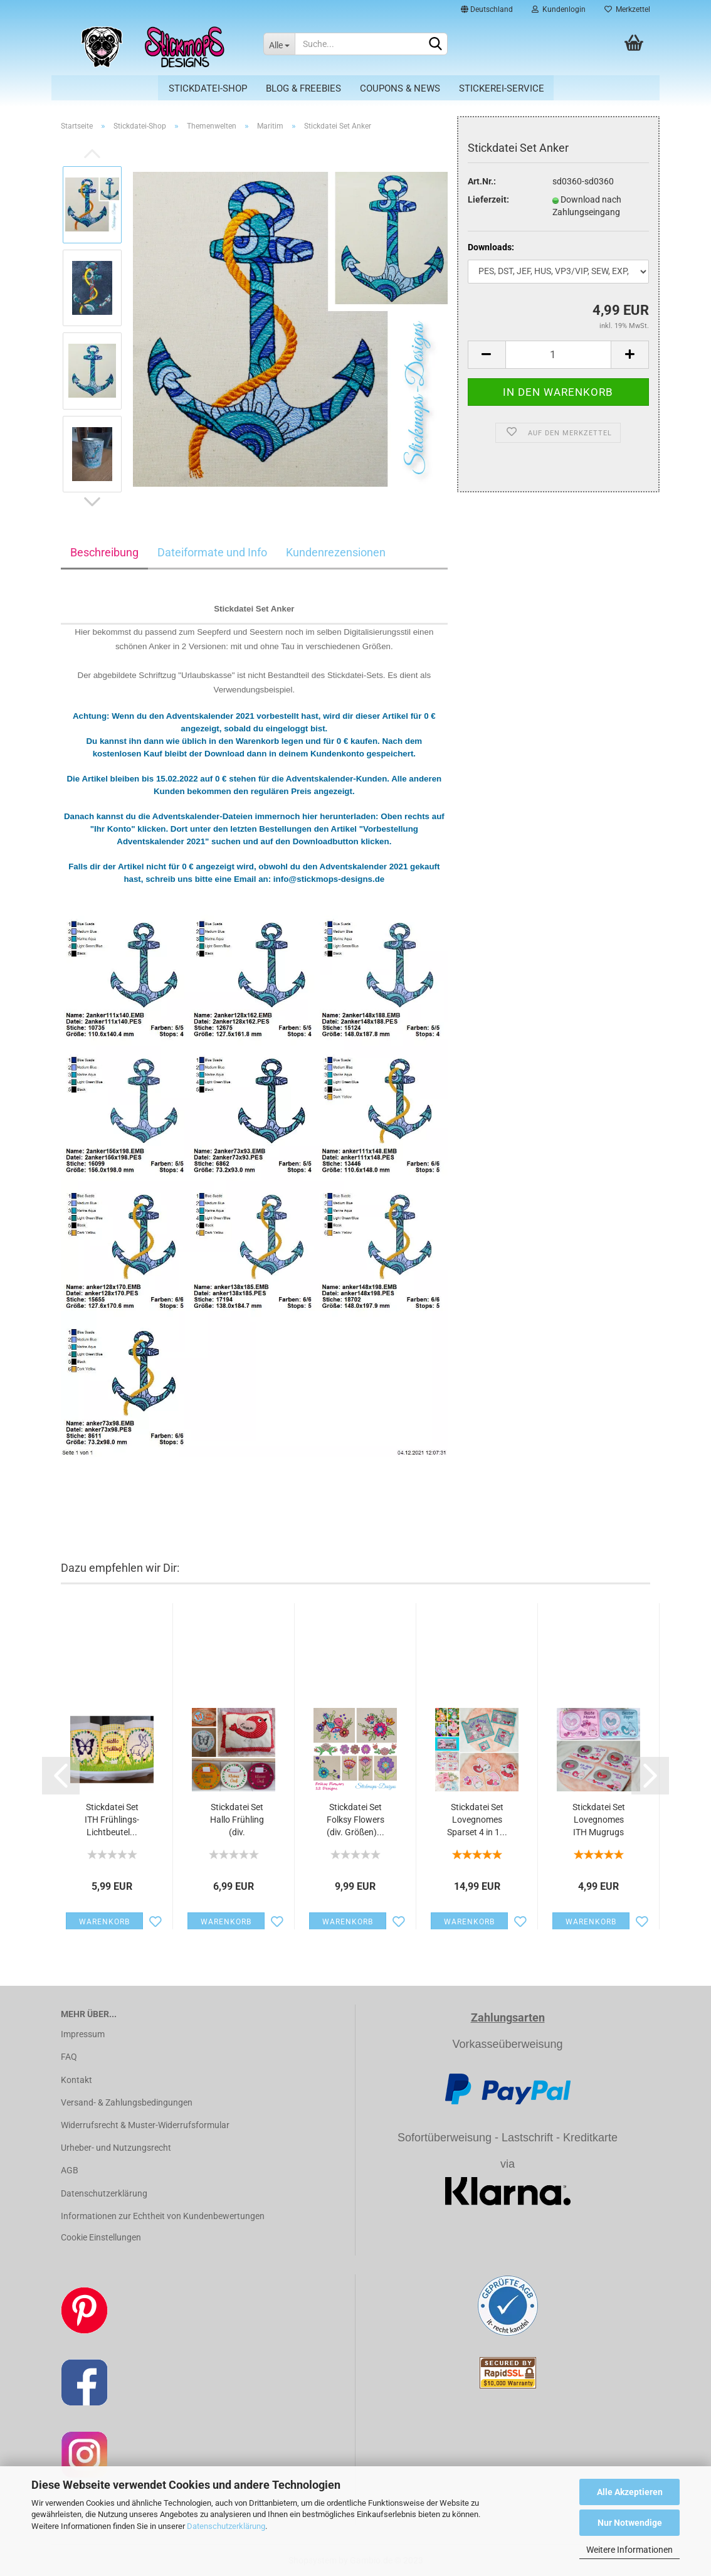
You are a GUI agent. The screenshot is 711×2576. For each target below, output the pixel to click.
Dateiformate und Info (212, 552)
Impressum (83, 2034)
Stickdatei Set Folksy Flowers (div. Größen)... (355, 1819)
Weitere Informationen (629, 2550)
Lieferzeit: (488, 199)
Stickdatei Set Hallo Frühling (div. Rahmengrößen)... (236, 1820)
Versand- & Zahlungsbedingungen (126, 2102)
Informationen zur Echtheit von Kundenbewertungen (163, 2216)
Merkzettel (627, 9)
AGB (69, 2170)
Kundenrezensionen (336, 552)
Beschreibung (104, 552)
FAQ (69, 2057)
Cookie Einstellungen (101, 2237)
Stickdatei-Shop (208, 88)
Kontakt (76, 2080)
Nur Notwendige (630, 2523)
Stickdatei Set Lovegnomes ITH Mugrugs (598, 1819)
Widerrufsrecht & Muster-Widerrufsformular (145, 2125)
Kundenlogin (559, 9)
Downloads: (491, 247)
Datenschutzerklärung (226, 2526)
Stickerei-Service (501, 88)
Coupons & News (400, 88)
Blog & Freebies (303, 88)
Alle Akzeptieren (630, 2492)
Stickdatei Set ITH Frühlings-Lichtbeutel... (112, 1819)
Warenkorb (104, 1921)
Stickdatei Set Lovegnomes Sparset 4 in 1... (477, 1819)
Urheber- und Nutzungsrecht (116, 2148)
